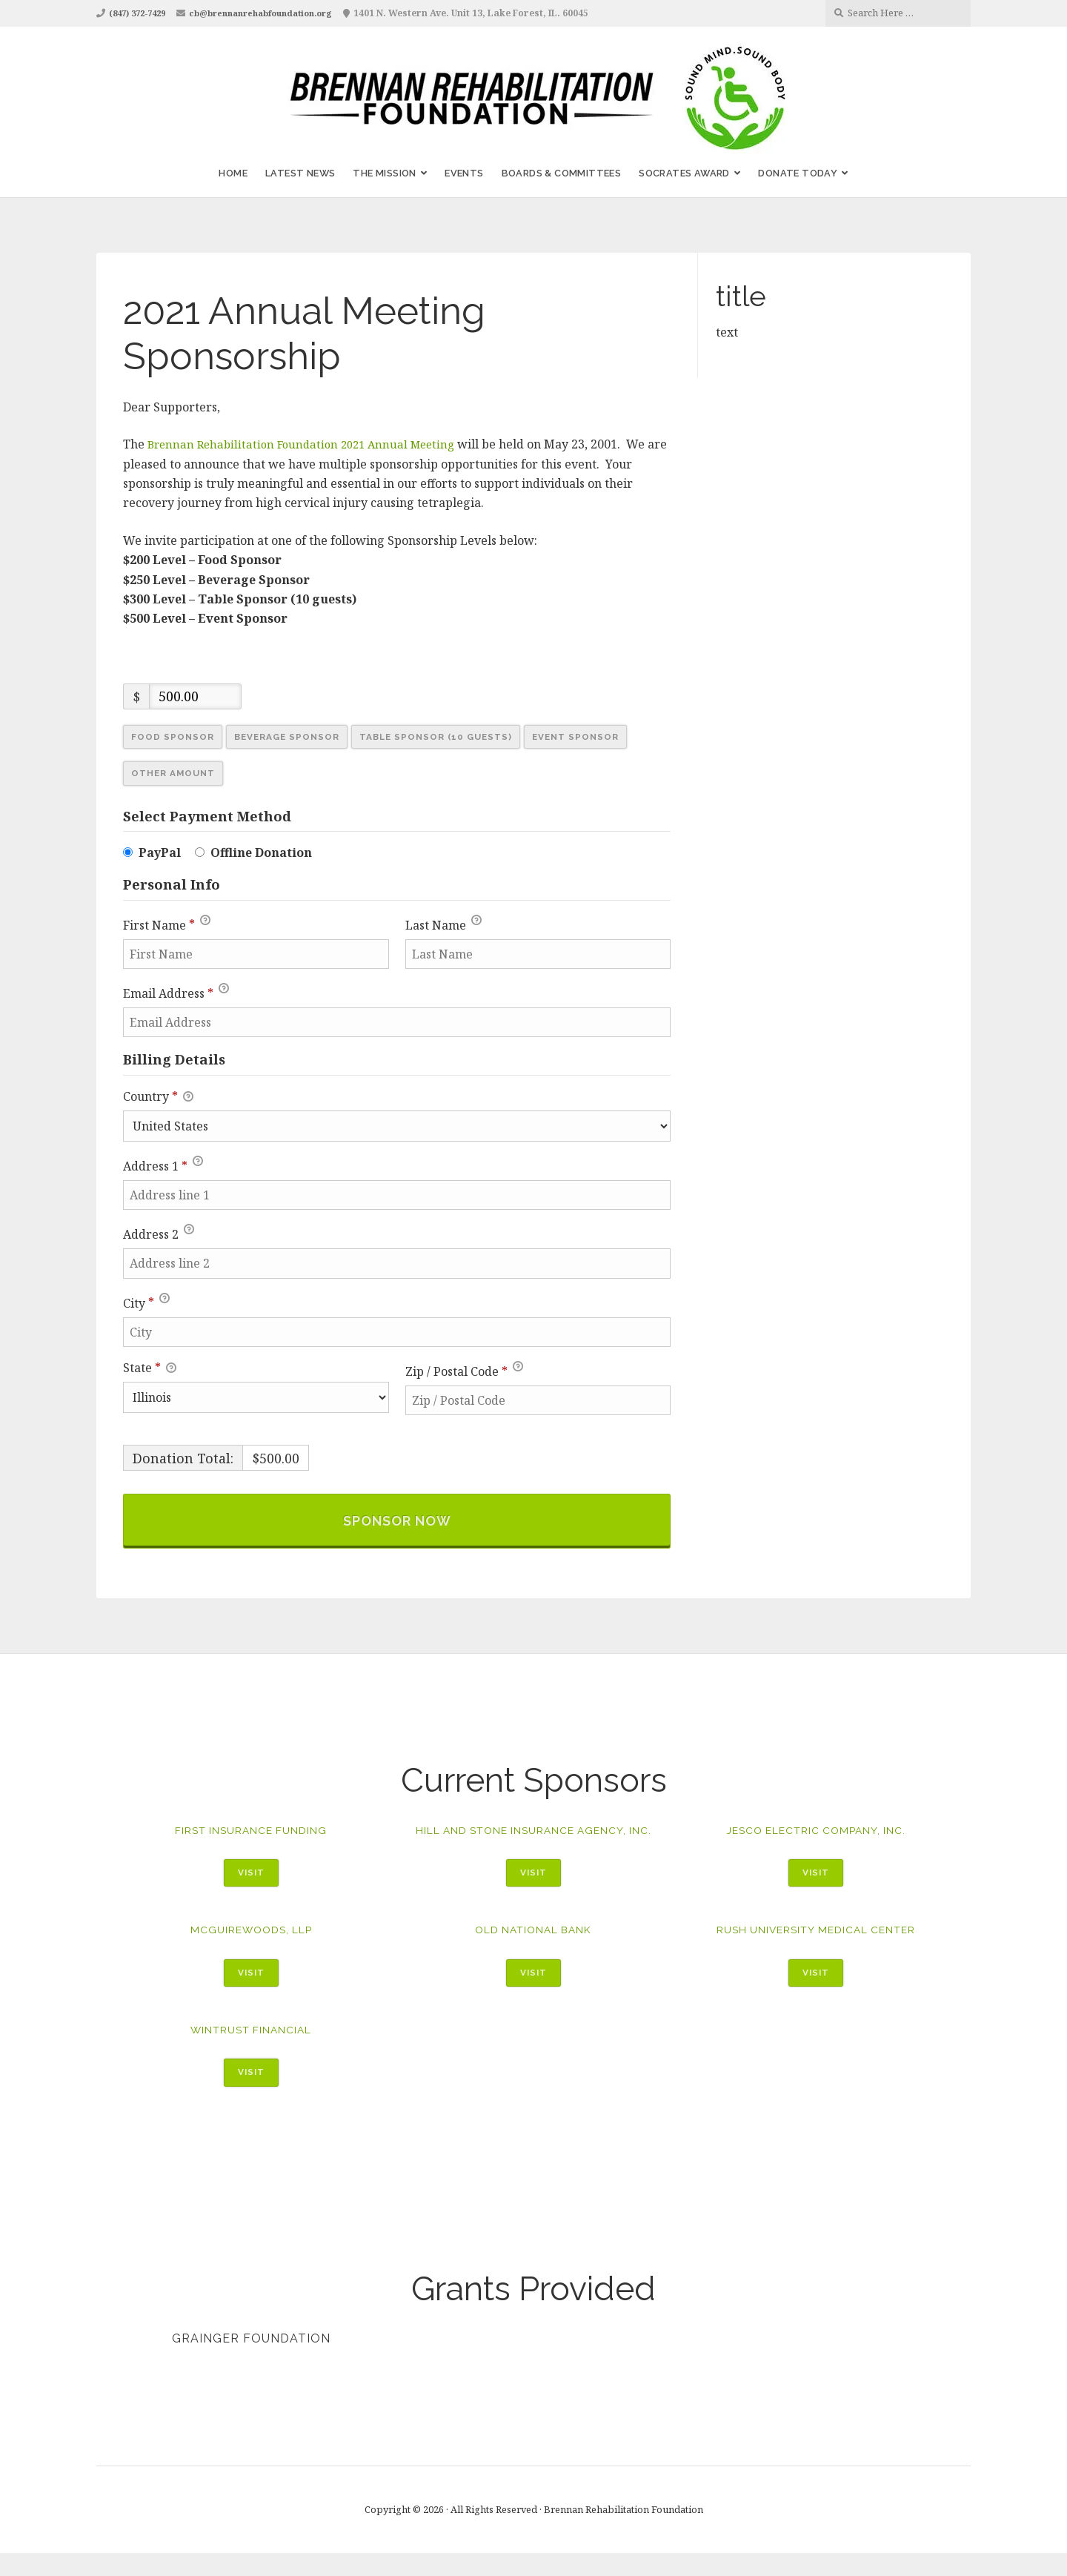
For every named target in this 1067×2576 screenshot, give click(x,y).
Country (158, 1098)
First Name (166, 924)
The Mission (384, 173)
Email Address (176, 992)
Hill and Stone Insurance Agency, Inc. (533, 1841)
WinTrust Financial (251, 2051)
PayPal (160, 854)
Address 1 (163, 1165)
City (146, 1302)
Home (233, 173)
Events (464, 173)
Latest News (300, 173)
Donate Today (797, 173)
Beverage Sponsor (292, 737)
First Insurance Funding (251, 1834)
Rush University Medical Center (816, 1949)
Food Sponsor (173, 737)
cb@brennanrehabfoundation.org (279, 13)
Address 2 (158, 1234)
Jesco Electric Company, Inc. (815, 1834)
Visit (251, 1877)
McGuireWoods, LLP (251, 1949)
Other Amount (176, 775)
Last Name (443, 924)
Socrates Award (684, 173)
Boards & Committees (562, 173)
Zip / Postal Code (464, 1370)
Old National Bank (533, 1949)
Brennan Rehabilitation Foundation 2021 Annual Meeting (309, 444)
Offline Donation (261, 854)
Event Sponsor (596, 737)
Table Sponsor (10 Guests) (450, 737)
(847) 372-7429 (142, 13)
